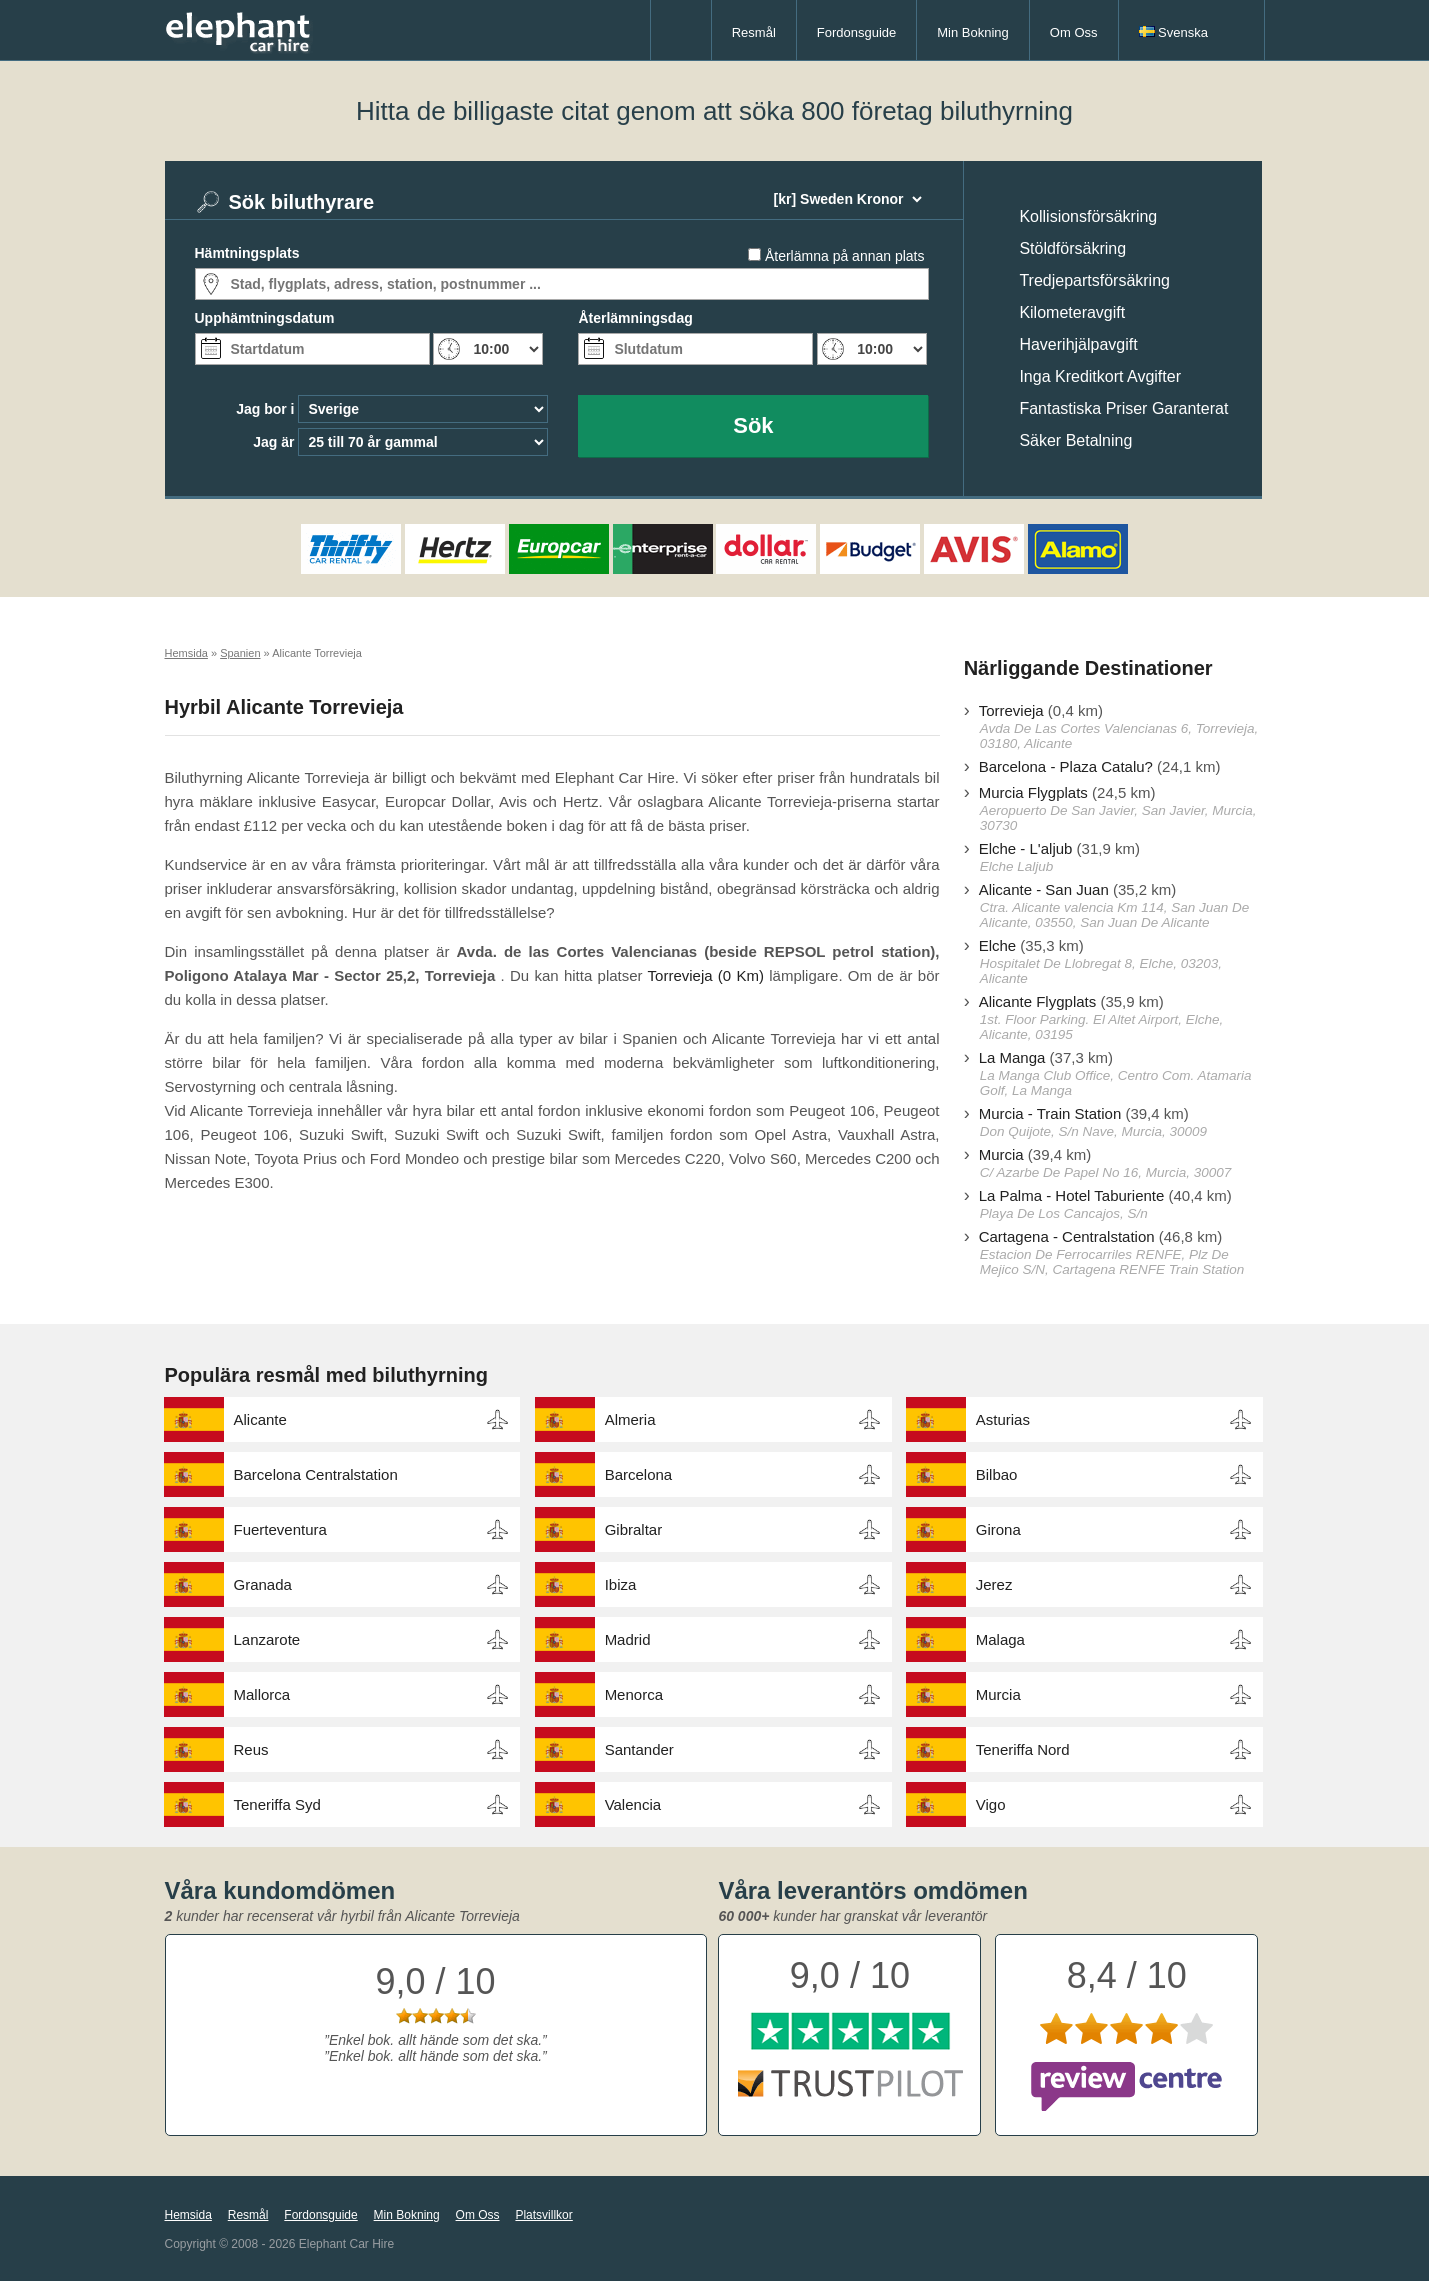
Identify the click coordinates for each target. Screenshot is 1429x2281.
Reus (251, 1749)
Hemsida (188, 2215)
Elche (998, 945)
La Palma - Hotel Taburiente (1072, 1195)
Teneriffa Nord (1023, 1749)
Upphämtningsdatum (265, 318)
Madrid (628, 1639)
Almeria (630, 1419)
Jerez (994, 1584)
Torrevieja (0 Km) (706, 975)
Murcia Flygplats (1033, 792)
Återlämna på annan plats (845, 256)
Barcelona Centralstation (316, 1474)
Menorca (634, 1694)
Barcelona (639, 1474)
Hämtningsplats (247, 253)
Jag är (273, 442)
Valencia (633, 1804)
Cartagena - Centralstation (1067, 1236)
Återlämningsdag (635, 318)
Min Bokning (973, 32)
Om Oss (1074, 32)
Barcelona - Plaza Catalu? (1066, 766)
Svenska (1173, 32)
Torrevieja (1011, 710)
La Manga (1012, 1057)
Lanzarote (267, 1639)
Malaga (1000, 1639)
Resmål (754, 32)
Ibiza (621, 1584)
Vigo (991, 1804)
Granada (263, 1584)
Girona (998, 1529)
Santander (639, 1749)
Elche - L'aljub (1026, 848)
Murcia (1001, 1154)
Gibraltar (634, 1529)
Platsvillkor (543, 2215)
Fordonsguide (857, 32)
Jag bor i (265, 409)
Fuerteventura (280, 1529)
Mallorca (262, 1694)
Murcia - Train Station (1050, 1113)
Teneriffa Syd (277, 1804)
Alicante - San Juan (1044, 889)
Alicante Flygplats (1038, 1001)
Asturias (1003, 1419)
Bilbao (997, 1474)
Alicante (260, 1419)
